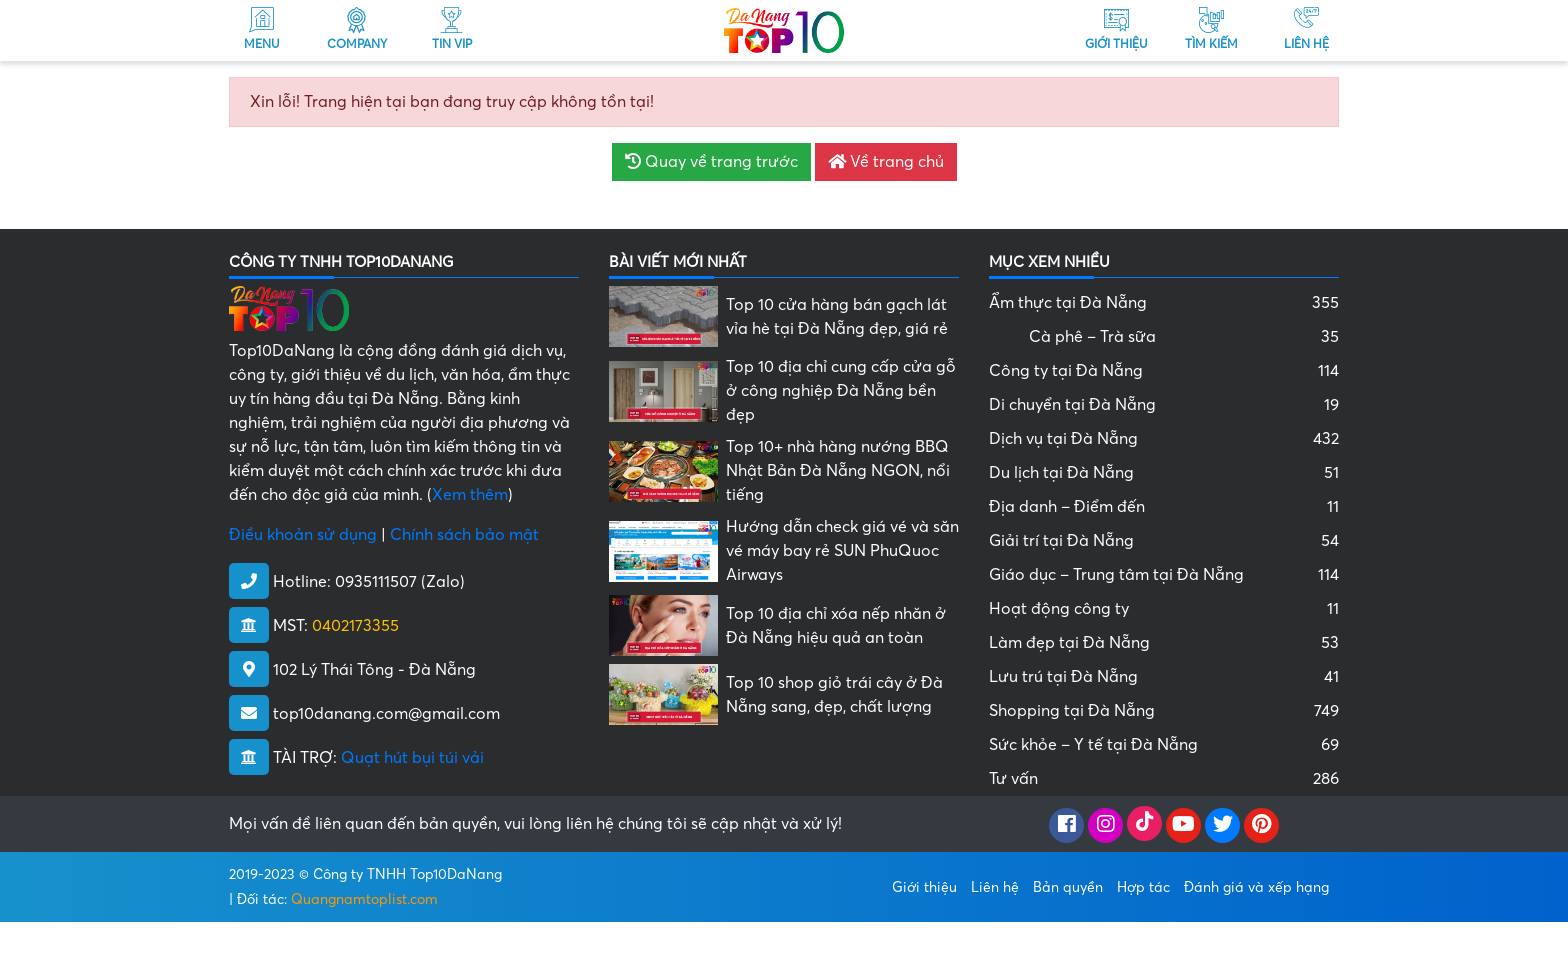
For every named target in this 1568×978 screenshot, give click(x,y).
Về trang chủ (886, 162)
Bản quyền (1068, 887)
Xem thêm (470, 495)
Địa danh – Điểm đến (1164, 507)
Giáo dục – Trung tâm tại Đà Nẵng (1164, 575)
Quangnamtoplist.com (364, 899)
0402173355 (355, 626)
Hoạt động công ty (1164, 609)
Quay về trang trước (711, 162)
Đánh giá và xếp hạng (1256, 887)
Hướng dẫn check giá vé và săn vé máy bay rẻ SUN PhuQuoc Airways (842, 551)
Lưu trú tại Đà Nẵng (1164, 677)
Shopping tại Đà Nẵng (1164, 711)
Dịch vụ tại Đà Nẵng (1164, 439)
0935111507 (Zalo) (400, 582)
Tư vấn (1164, 779)
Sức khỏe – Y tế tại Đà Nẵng (1164, 745)
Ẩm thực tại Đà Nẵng (1164, 303)
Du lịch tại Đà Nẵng (1164, 473)
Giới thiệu (924, 887)
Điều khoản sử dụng (303, 535)
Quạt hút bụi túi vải (412, 758)
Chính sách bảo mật (464, 535)
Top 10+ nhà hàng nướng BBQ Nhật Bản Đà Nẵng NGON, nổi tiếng (838, 471)
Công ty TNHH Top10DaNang (407, 874)
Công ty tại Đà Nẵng (1164, 371)
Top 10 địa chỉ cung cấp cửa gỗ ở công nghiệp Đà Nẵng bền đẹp (841, 391)
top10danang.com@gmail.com (386, 714)
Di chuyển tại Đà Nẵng (1164, 405)
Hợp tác (1143, 887)
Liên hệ (995, 887)
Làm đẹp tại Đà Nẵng (1164, 643)
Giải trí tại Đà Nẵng (1164, 541)
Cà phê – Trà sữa (1184, 337)
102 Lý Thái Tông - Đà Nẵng (374, 670)
